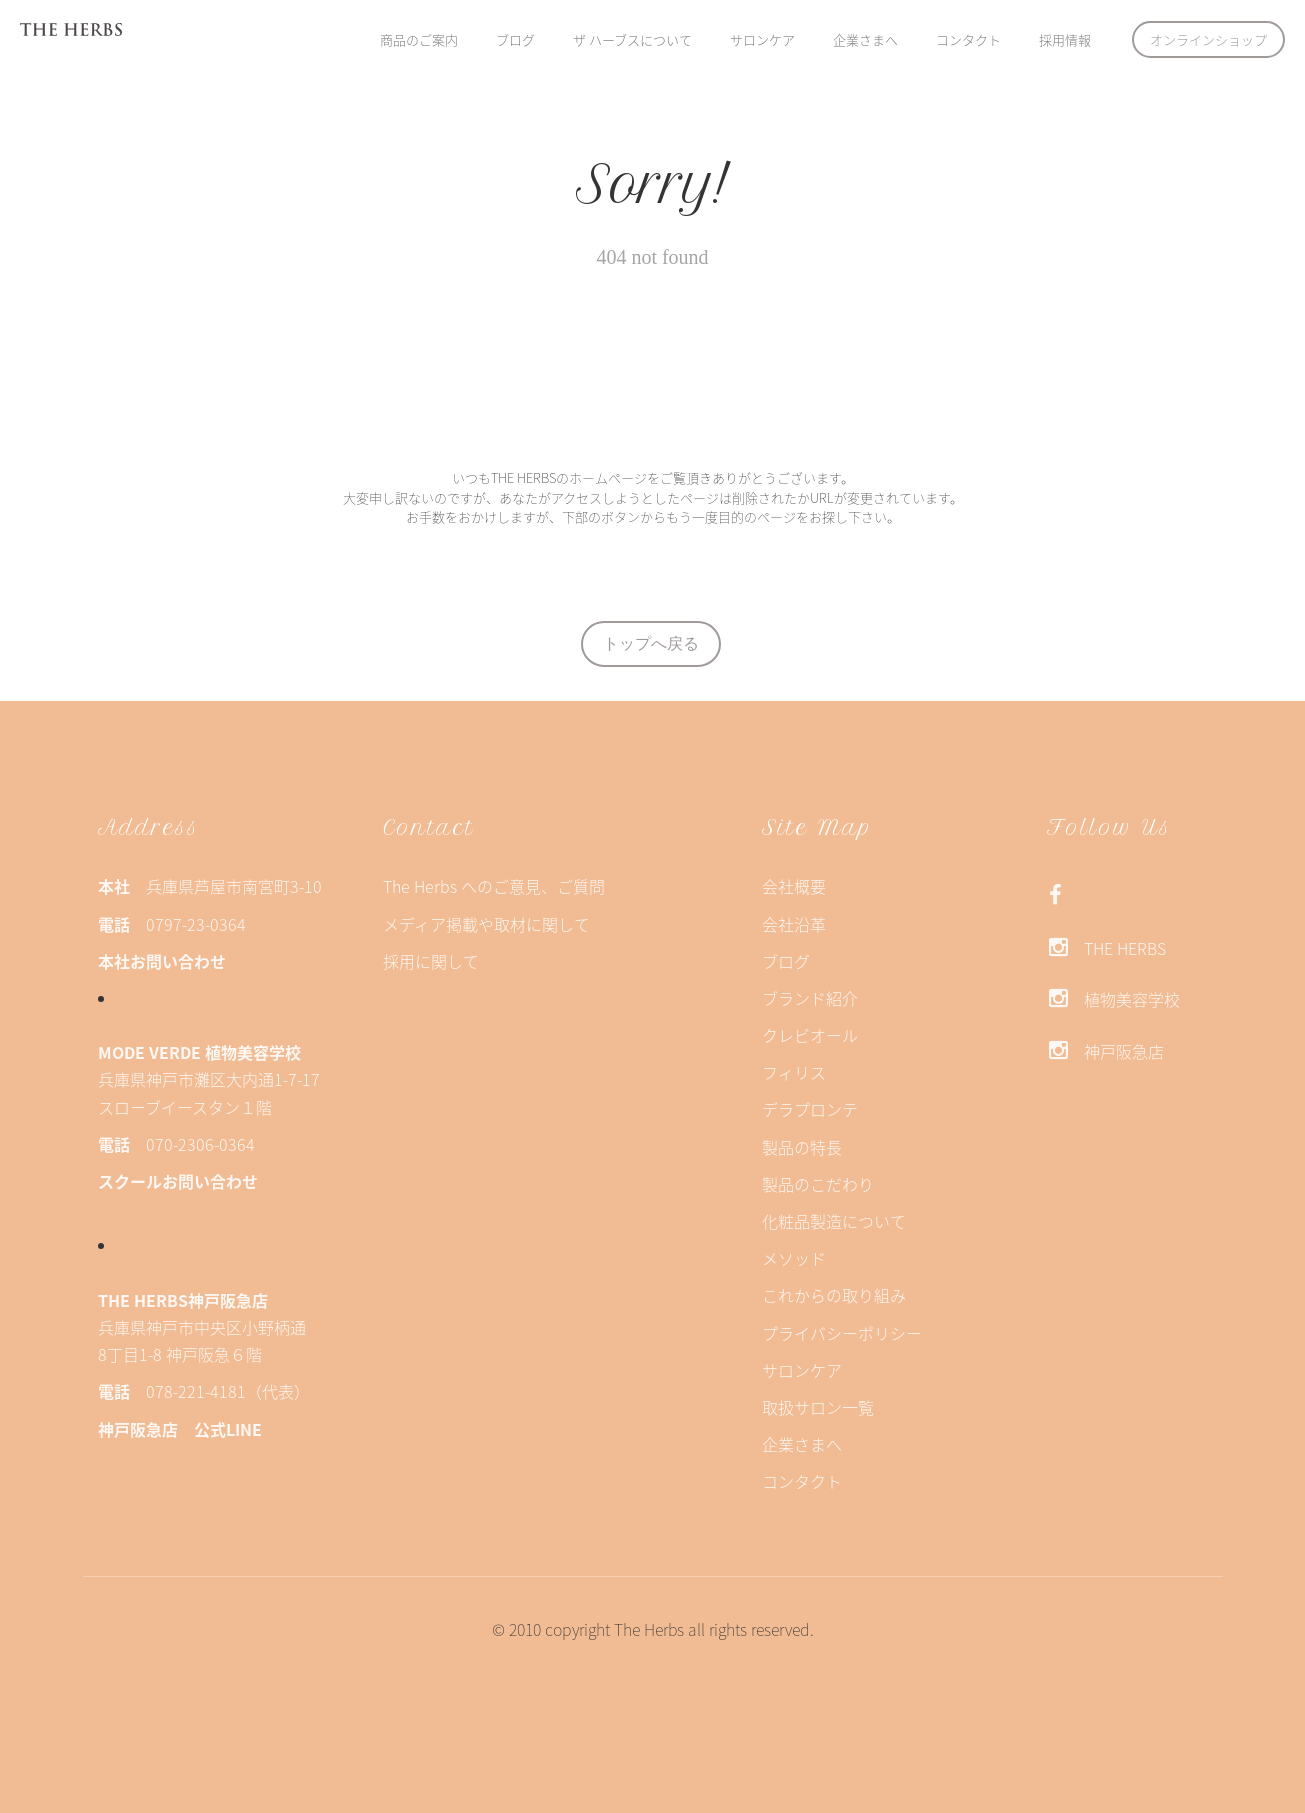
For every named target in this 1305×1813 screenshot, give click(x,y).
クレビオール (810, 1035)
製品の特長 (802, 1147)
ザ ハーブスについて (632, 39)
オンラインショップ (1208, 39)
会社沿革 (794, 924)
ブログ (515, 39)
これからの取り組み (834, 1295)
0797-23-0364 (172, 924)
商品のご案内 (419, 39)
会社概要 (794, 886)
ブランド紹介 (810, 998)
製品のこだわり (818, 1184)
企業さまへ (865, 39)
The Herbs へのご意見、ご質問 (494, 886)
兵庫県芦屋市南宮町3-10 (210, 886)
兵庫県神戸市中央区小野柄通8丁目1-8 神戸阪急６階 (202, 1327)
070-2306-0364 (176, 1144)
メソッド (794, 1258)
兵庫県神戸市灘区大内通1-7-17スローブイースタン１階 (209, 1079)
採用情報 (1065, 39)
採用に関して (431, 961)
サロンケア (762, 39)
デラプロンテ (810, 1109)
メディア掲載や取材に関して (486, 924)
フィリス (794, 1072)
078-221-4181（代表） (204, 1391)
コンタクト (968, 39)
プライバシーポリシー (842, 1333)
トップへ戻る (661, 643)
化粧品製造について (834, 1221)
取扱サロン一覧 (818, 1407)
